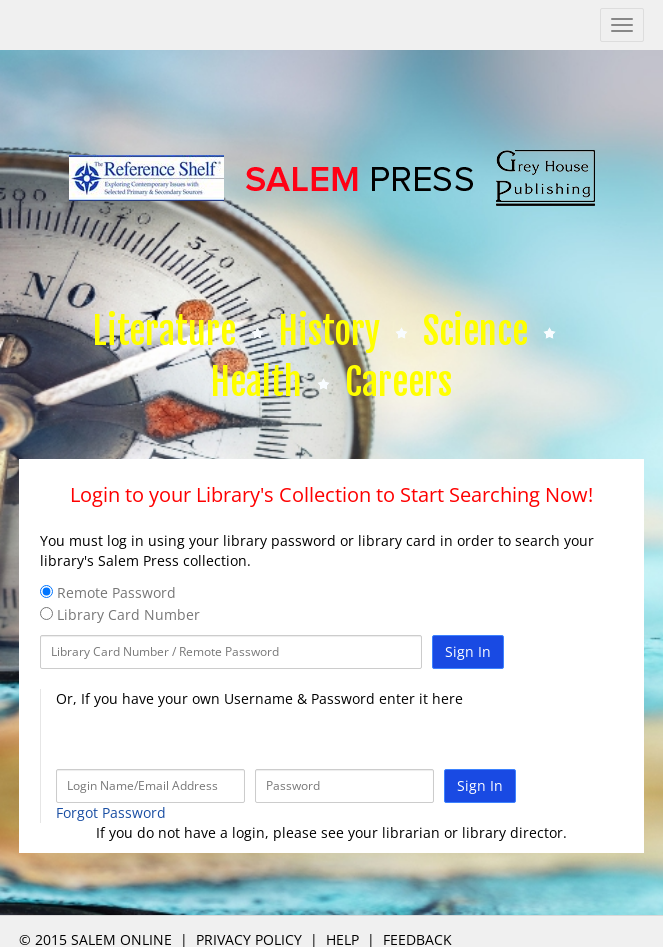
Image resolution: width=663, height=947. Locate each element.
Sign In (468, 651)
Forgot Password (111, 812)
